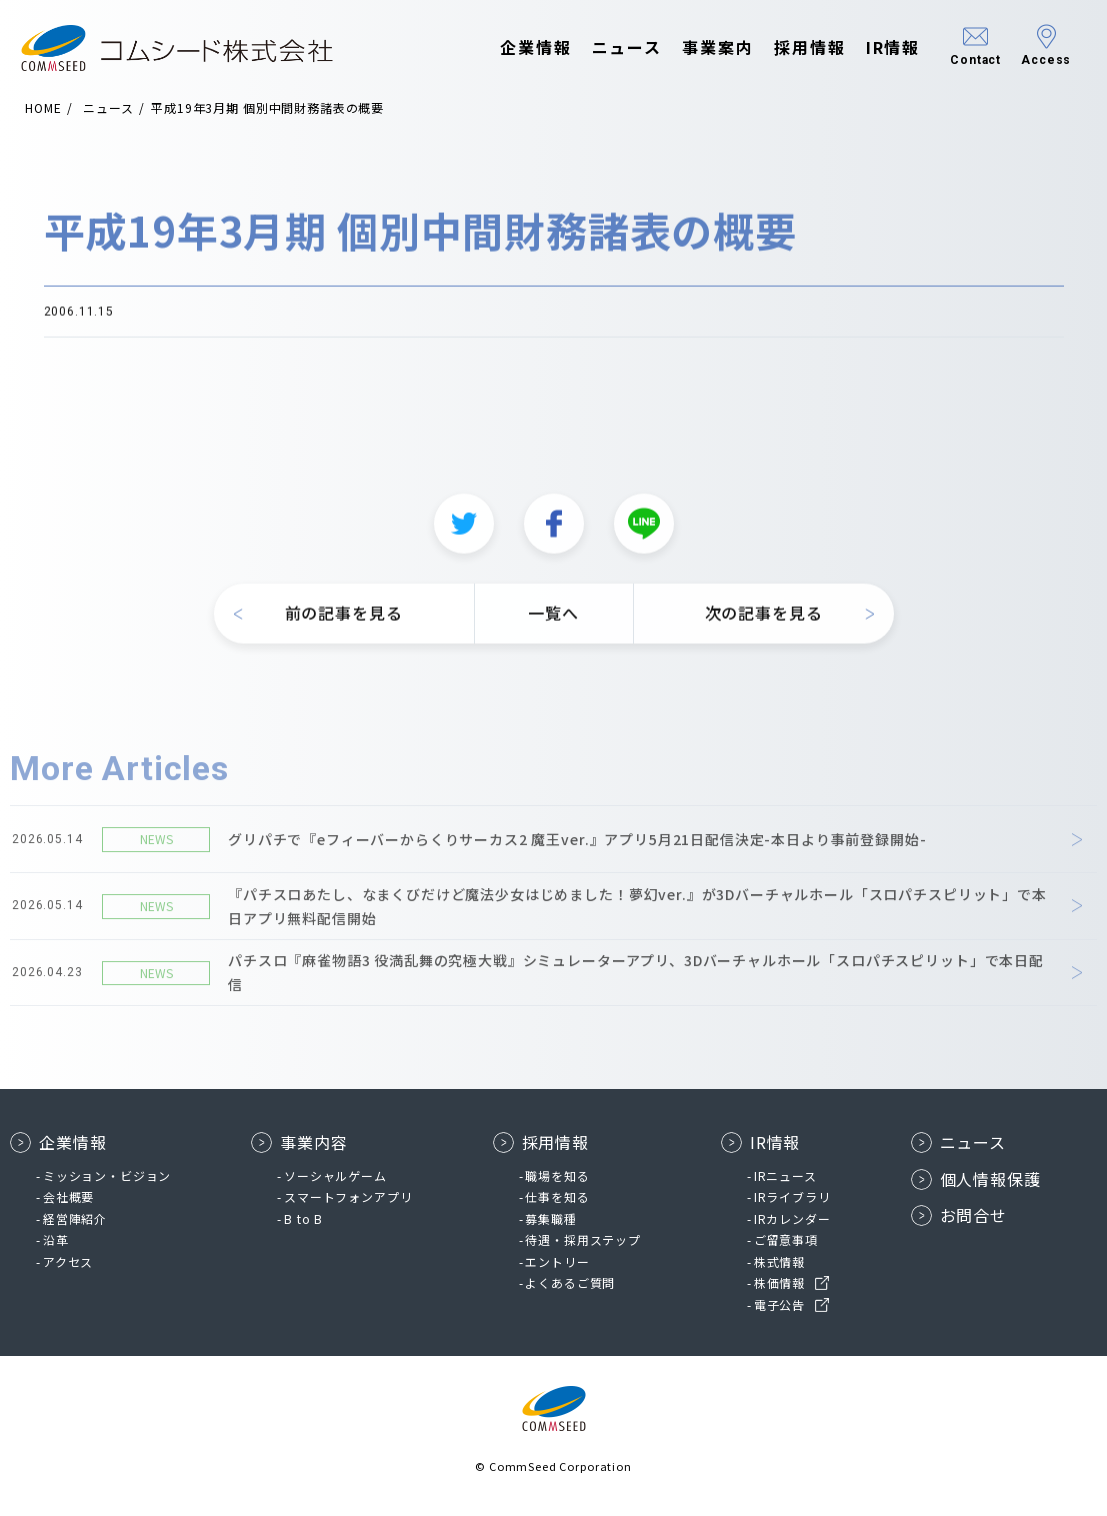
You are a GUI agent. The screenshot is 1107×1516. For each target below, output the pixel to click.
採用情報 (791, 48)
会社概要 (68, 1196)
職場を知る (557, 1175)
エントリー (557, 1261)
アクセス (68, 1261)
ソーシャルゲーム (335, 1175)
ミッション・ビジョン (107, 1175)
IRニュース (785, 1175)
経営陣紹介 (75, 1218)
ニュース (607, 48)
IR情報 (873, 48)
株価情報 (779, 1282)
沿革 (56, 1239)
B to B (303, 1218)
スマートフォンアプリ (348, 1196)
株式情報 (779, 1261)
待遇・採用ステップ (583, 1239)
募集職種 (550, 1218)
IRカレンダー (792, 1218)
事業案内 (699, 48)
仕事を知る (557, 1196)
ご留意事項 (786, 1239)
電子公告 (779, 1304)
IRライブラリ (792, 1196)
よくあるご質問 (570, 1282)
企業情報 (517, 48)
